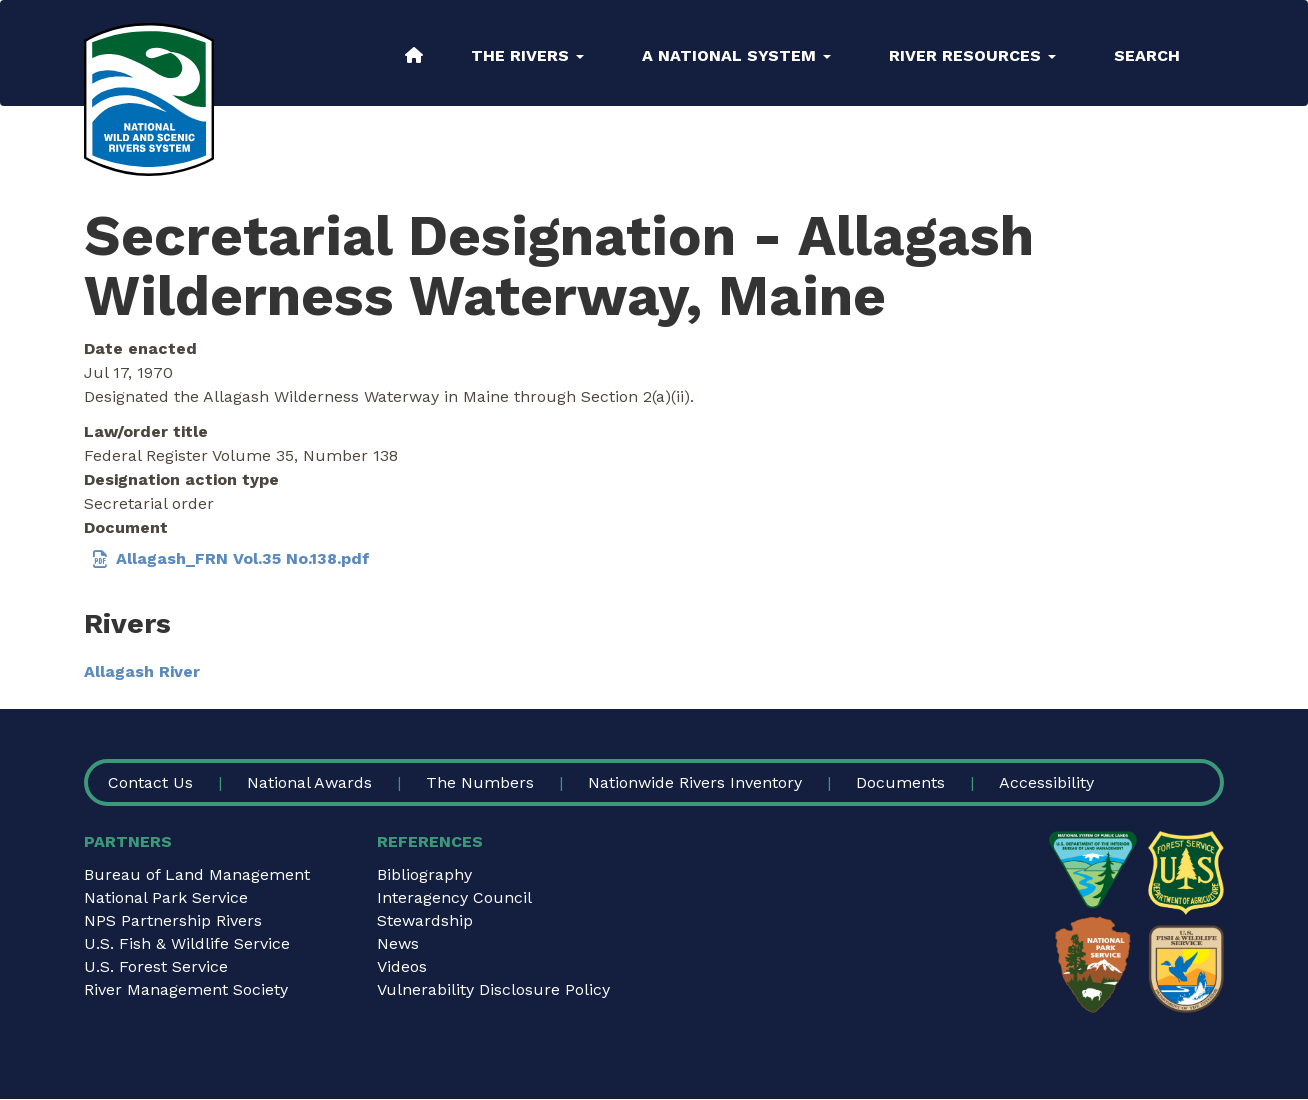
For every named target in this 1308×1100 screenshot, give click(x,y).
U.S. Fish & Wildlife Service (187, 943)
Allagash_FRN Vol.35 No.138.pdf (243, 558)
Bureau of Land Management (197, 874)
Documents (900, 782)
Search (1147, 55)
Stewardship (425, 920)
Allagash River (142, 671)
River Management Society (186, 989)
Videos (402, 966)
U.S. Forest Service (156, 966)
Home (414, 55)
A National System (736, 55)
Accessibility (1046, 782)
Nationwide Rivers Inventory (695, 782)
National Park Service (166, 897)
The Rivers (527, 55)
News (398, 943)
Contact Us (150, 782)
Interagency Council (454, 897)
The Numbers (480, 782)
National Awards (309, 782)
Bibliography (424, 874)
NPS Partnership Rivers (173, 920)
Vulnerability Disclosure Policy (493, 989)
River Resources (972, 55)
